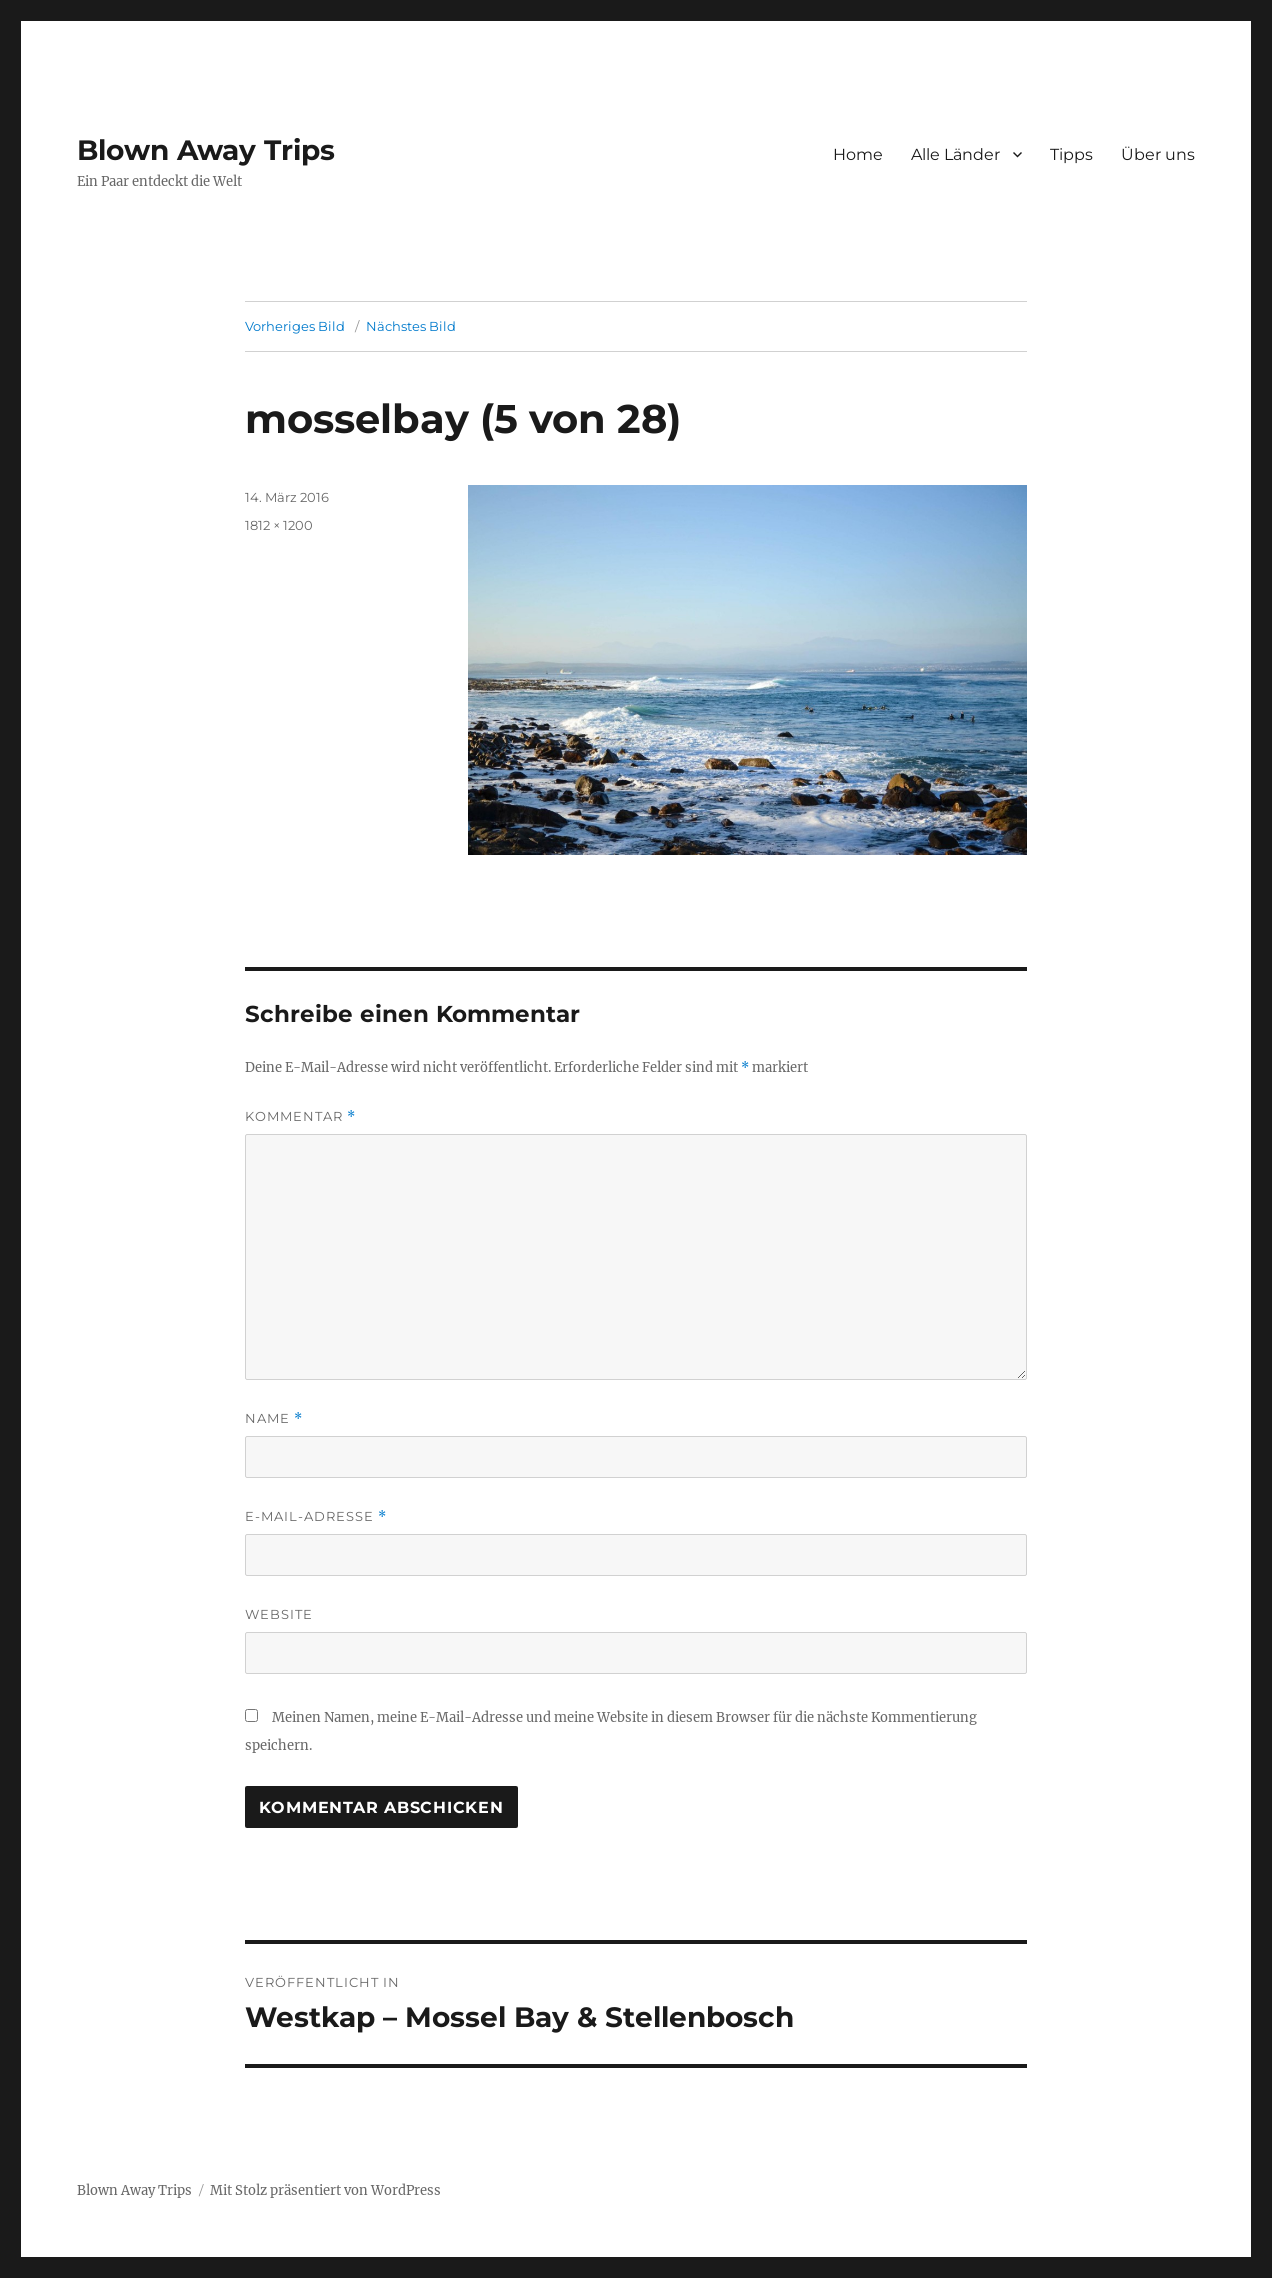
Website (279, 1614)
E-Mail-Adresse (316, 1516)
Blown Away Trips (206, 150)
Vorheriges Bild (295, 326)
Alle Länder (955, 154)
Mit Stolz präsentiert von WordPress (325, 2190)
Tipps (1071, 154)
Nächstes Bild (411, 326)
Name (274, 1418)
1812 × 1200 (279, 525)
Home (858, 154)
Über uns (1158, 154)
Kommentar (300, 1116)
